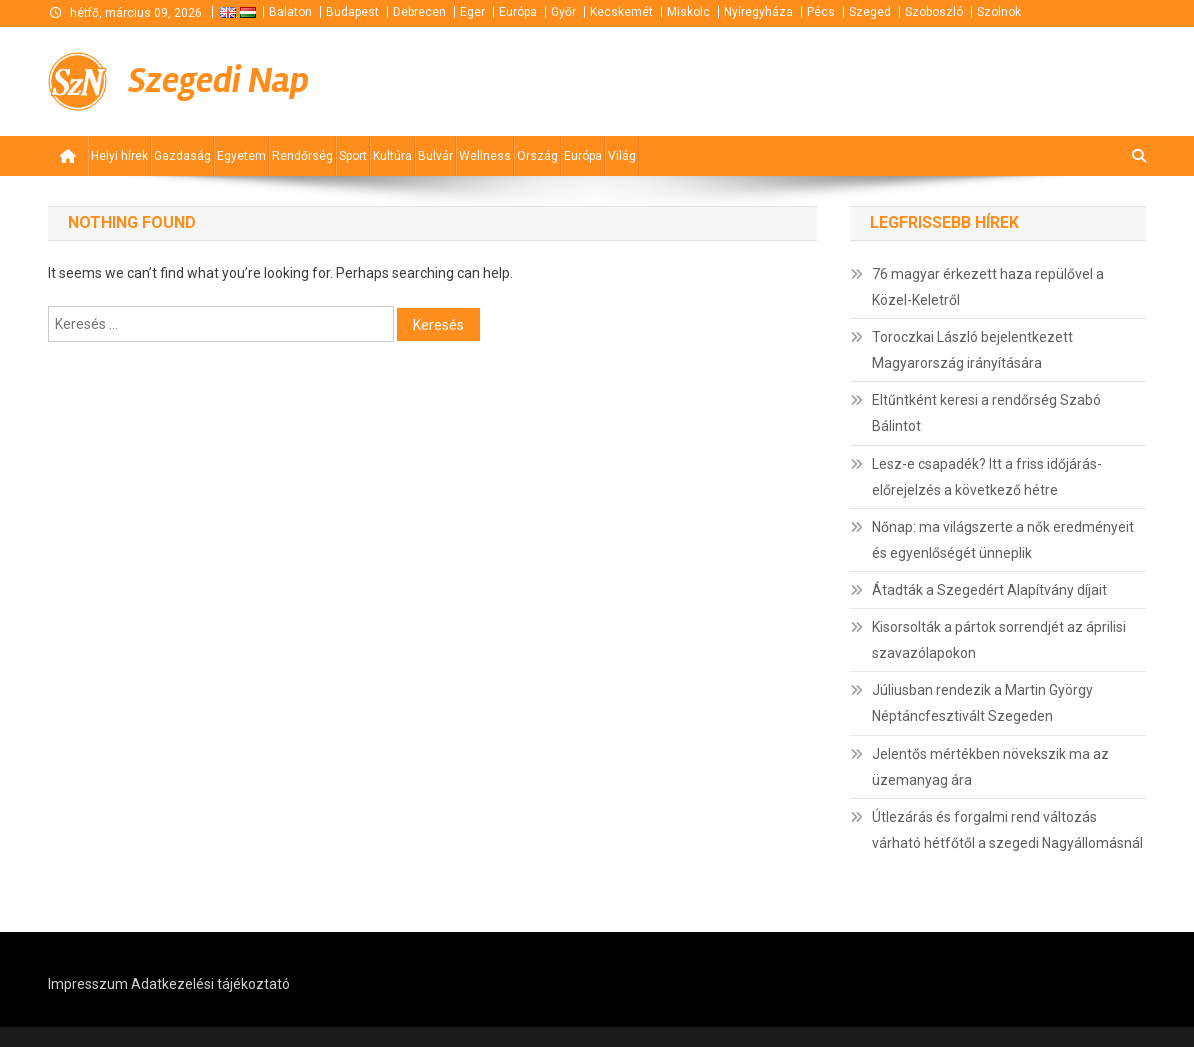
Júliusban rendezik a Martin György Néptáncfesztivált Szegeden (982, 703)
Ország (537, 156)
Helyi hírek (119, 156)
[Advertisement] (906, 80)
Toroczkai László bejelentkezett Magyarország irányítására (972, 350)
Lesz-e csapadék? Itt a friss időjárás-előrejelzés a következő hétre (987, 477)
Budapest (352, 12)
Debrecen (419, 12)
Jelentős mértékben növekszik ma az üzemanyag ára (990, 767)
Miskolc (688, 12)
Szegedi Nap (218, 81)
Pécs (821, 12)
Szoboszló (934, 12)
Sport (353, 156)
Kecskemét (621, 12)
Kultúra (392, 156)
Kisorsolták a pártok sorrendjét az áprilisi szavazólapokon (999, 640)
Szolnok (999, 12)
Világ (622, 156)
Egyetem (241, 156)
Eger (472, 12)
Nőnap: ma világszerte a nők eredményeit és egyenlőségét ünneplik (1003, 540)
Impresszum (88, 984)
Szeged (870, 12)
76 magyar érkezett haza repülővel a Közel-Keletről (988, 287)
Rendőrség (302, 156)
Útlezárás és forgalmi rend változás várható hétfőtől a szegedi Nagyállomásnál (1007, 830)
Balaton (290, 12)
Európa (518, 12)
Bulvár (435, 156)
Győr (563, 12)
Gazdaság (182, 156)
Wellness (485, 156)
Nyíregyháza (758, 12)
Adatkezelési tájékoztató (210, 984)
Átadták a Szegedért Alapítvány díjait (989, 590)
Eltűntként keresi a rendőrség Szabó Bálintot (986, 413)
